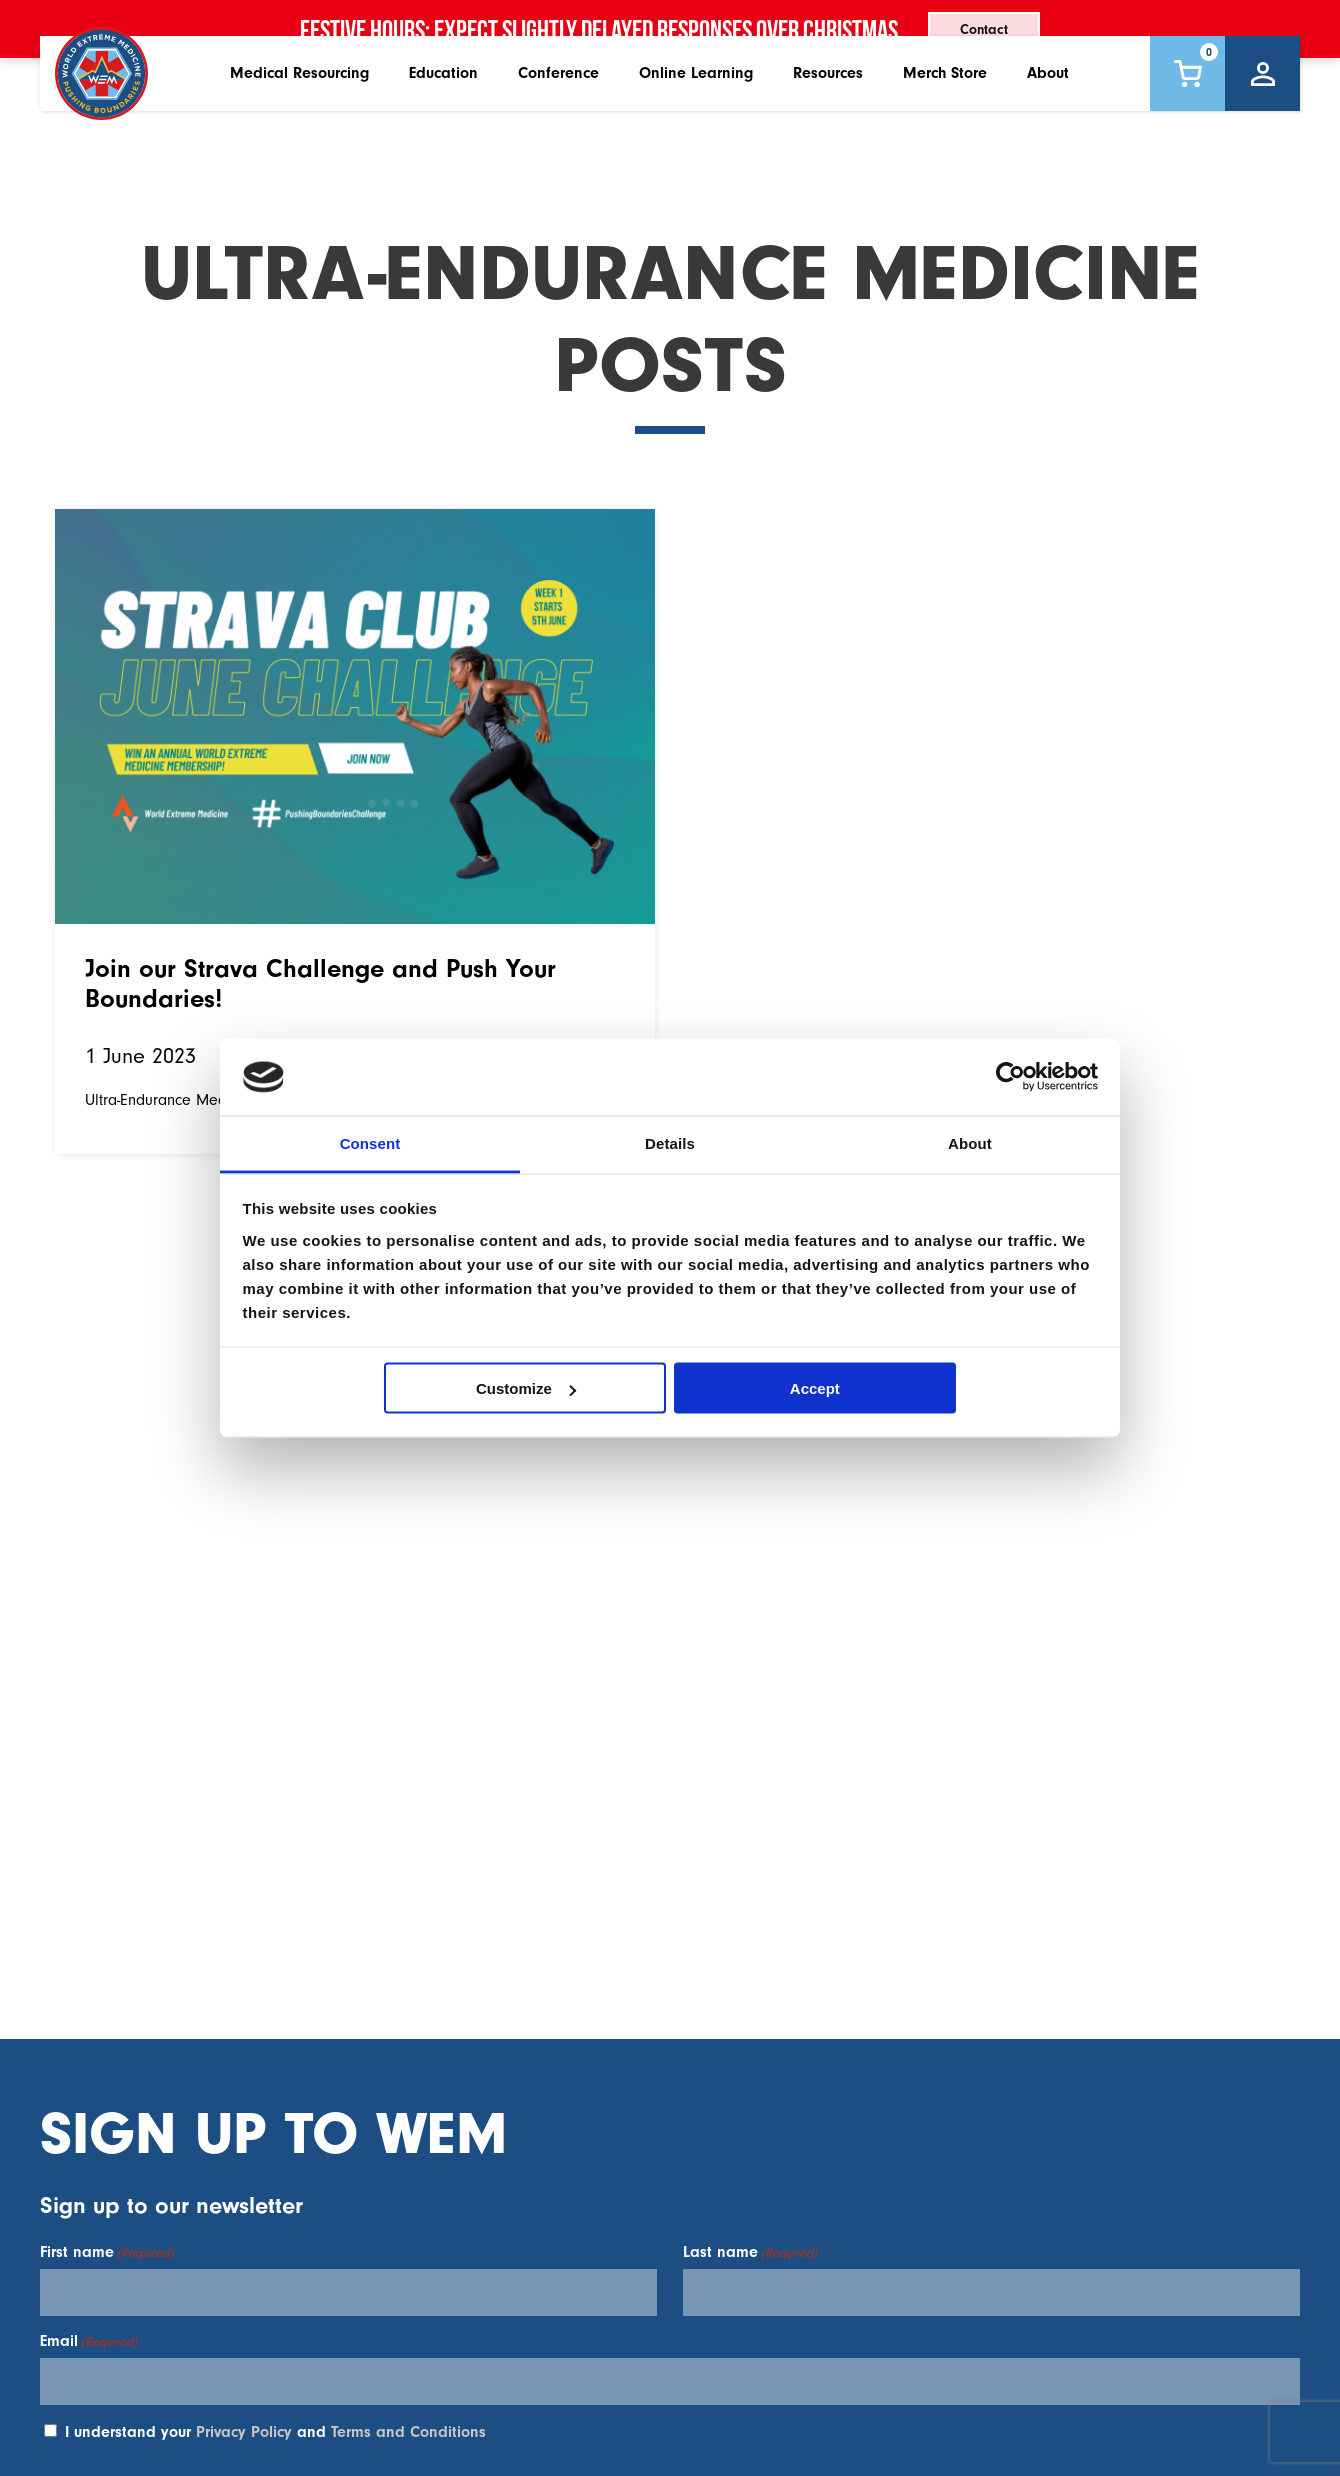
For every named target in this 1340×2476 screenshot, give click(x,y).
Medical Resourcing (299, 119)
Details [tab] (670, 1142)
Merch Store (945, 119)
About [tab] (970, 1142)
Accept (815, 1388)
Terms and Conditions (408, 2432)
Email (88, 2341)
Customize (526, 1388)
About (1048, 119)
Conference (558, 119)
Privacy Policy (244, 2432)
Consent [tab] (370, 1142)
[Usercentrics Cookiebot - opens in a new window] (1010, 1077)
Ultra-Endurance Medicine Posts (192, 1100)
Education (443, 119)
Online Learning (696, 119)
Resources (828, 119)
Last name (750, 2252)
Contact (984, 30)
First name (106, 2252)
